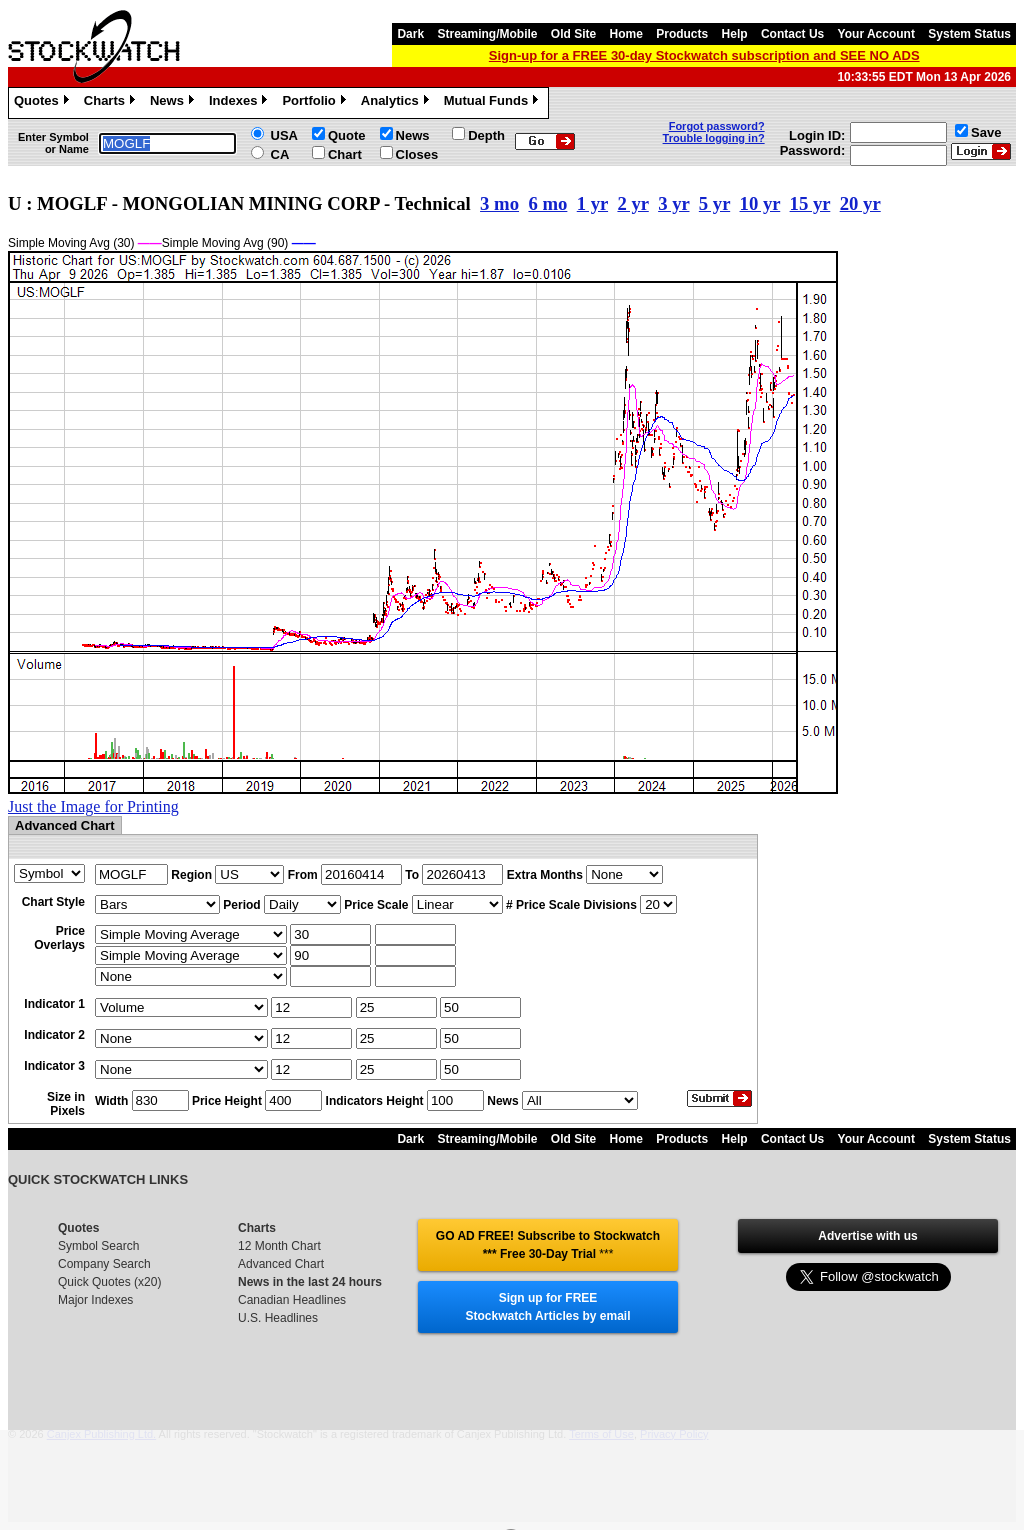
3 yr (673, 203)
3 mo (499, 203)
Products (682, 34)
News (174, 103)
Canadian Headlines (292, 1300)
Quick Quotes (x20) (109, 1282)
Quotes (44, 103)
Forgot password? (717, 126)
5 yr (714, 203)
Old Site (573, 34)
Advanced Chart (281, 1264)
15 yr (810, 203)
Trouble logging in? (714, 138)
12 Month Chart (279, 1246)
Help (735, 34)
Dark (410, 34)
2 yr (632, 203)
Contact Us (792, 34)
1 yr (592, 203)
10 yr (760, 203)
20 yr (860, 203)
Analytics (397, 103)
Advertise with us (867, 1236)
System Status (969, 34)
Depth (486, 135)
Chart (345, 154)
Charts (112, 103)
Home (626, 34)
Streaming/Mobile (487, 34)
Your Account (876, 34)
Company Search (104, 1264)
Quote (347, 135)
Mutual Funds (494, 103)
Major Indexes (95, 1300)
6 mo (547, 203)
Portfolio (316, 103)
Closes (417, 154)
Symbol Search (98, 1246)
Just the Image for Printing (93, 806)
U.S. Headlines (278, 1318)
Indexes (240, 103)
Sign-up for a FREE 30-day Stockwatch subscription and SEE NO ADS (704, 55)
